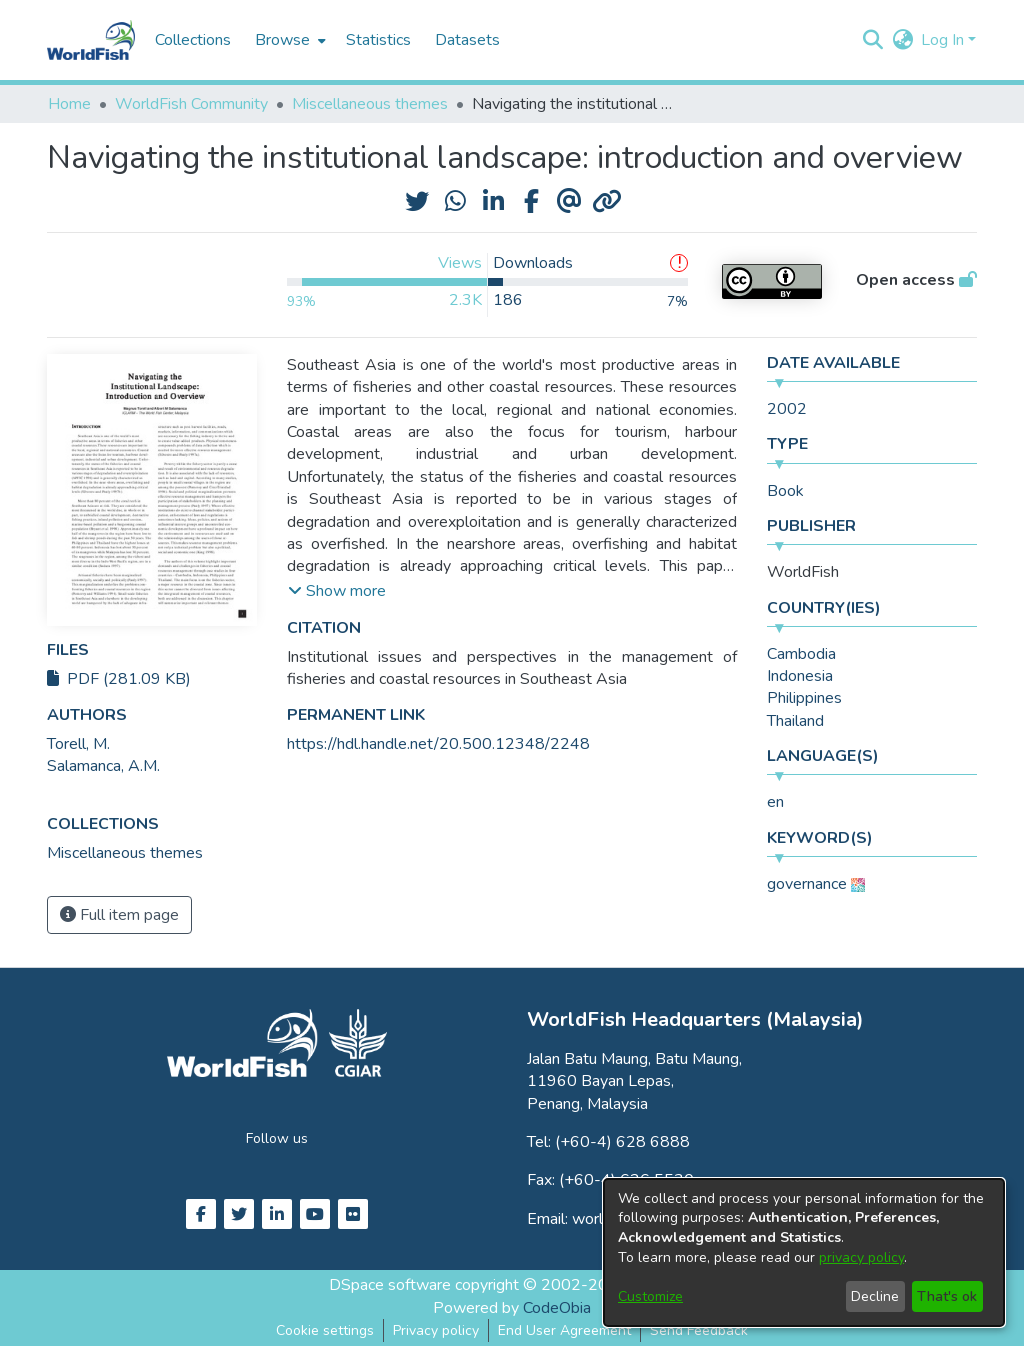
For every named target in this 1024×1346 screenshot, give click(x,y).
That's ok (947, 1296)
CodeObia (557, 1308)
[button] (872, 40)
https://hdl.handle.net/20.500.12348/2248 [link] (438, 744)
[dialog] (804, 1252)
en (775, 802)
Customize (650, 1296)
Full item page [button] (119, 915)
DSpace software (390, 1285)
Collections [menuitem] (193, 40)
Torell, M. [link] (78, 744)
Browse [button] (282, 40)
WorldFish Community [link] (191, 104)
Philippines (804, 698)
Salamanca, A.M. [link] (103, 766)
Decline (875, 1296)
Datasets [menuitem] (467, 40)
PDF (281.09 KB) (119, 679)
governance (807, 884)
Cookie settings (325, 1330)
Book (785, 491)
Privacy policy (436, 1330)
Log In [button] (944, 40)
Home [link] (69, 104)
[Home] (91, 40)
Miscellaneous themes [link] (370, 104)
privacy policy (861, 1257)
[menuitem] (288, 40)
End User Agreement (564, 1330)
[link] (125, 853)
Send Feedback (699, 1330)
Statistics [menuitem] (378, 40)
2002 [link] (787, 409)
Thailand (795, 721)
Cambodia (801, 654)
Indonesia (800, 676)
